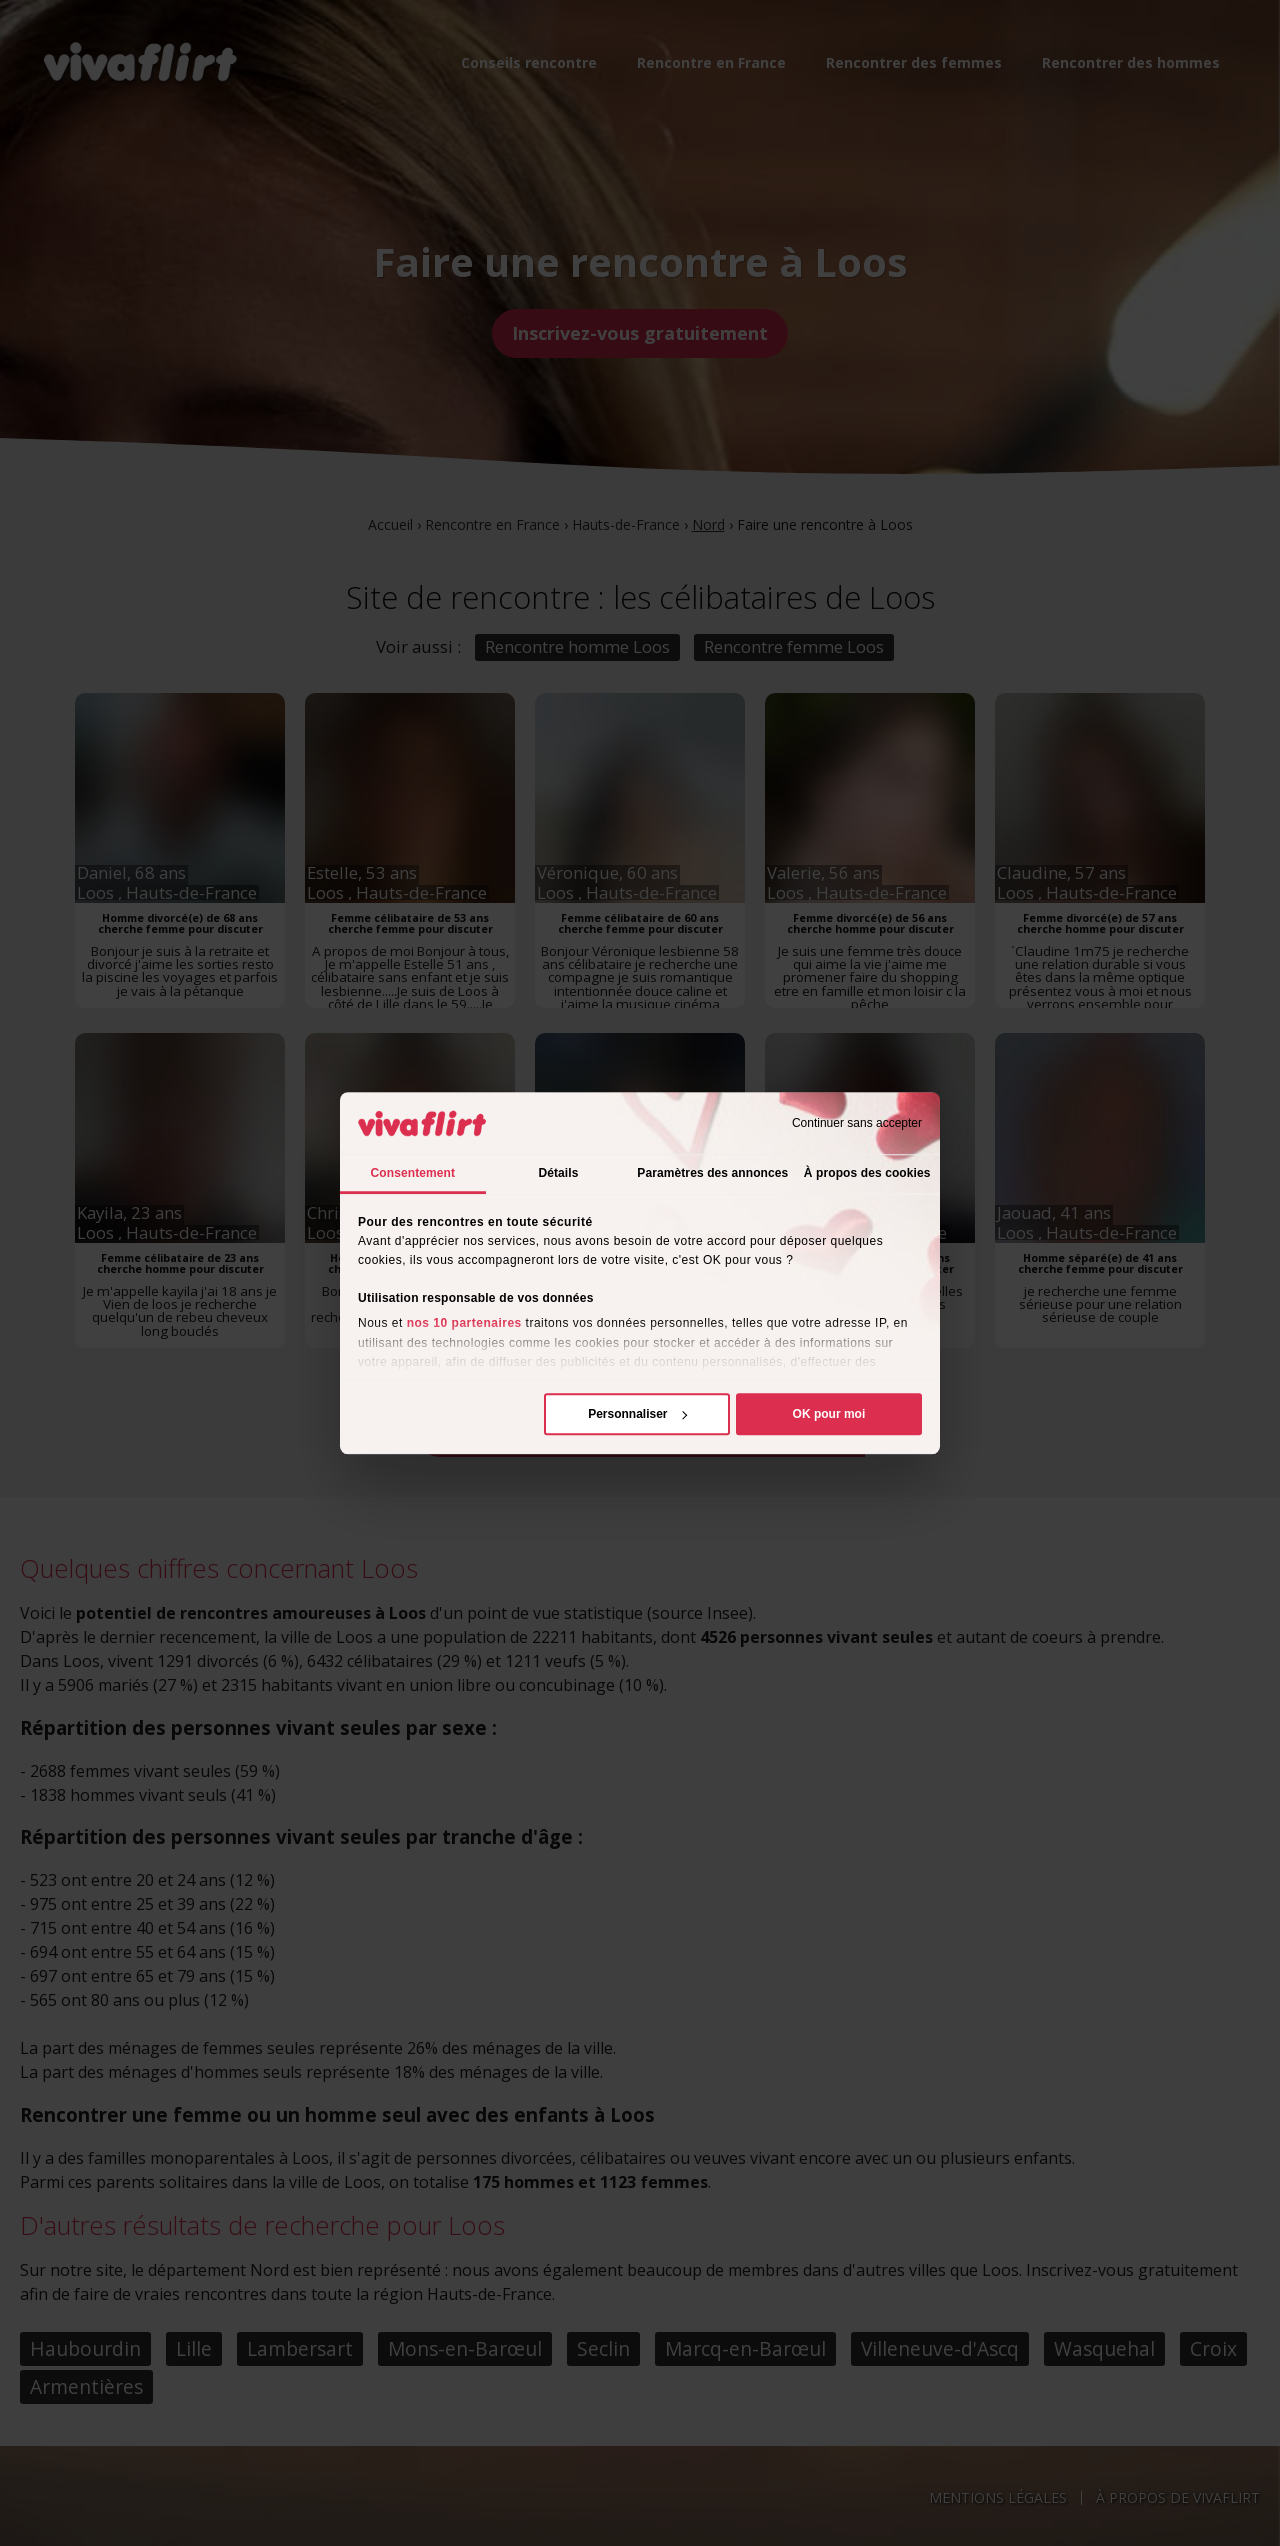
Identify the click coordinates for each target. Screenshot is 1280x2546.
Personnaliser (637, 1414)
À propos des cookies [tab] (867, 1173)
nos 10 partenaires (464, 1324)
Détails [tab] (558, 1173)
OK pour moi (829, 1414)
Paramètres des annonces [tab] (712, 1173)
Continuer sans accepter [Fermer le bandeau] (857, 1123)
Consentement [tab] (413, 1173)
